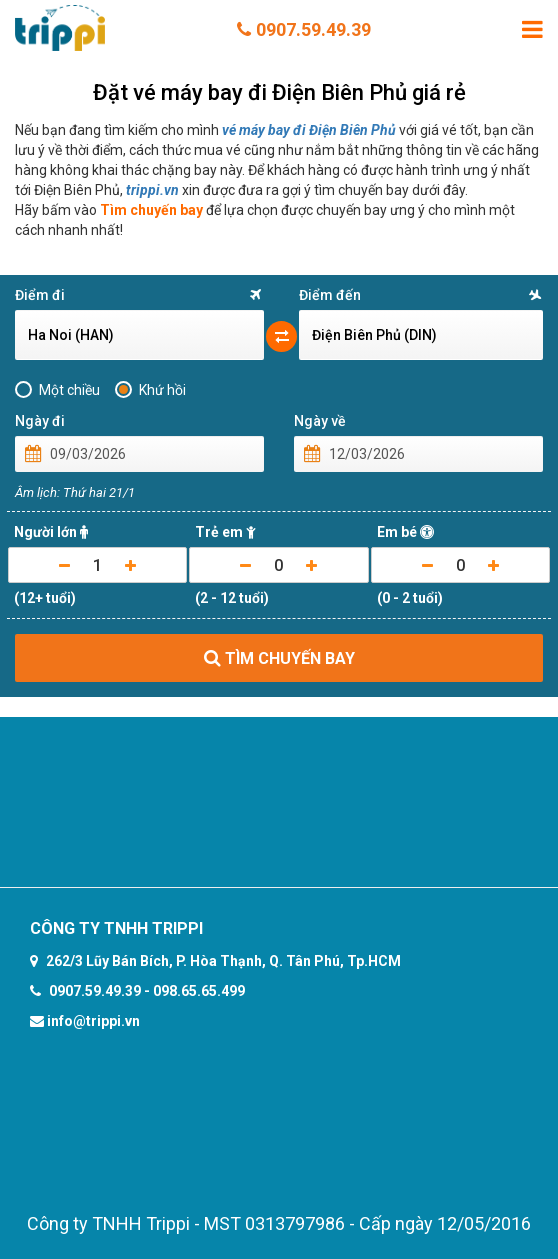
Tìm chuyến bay (151, 210)
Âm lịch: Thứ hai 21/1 (75, 492)
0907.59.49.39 (304, 29)
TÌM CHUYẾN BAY (279, 658)
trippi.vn (152, 190)
